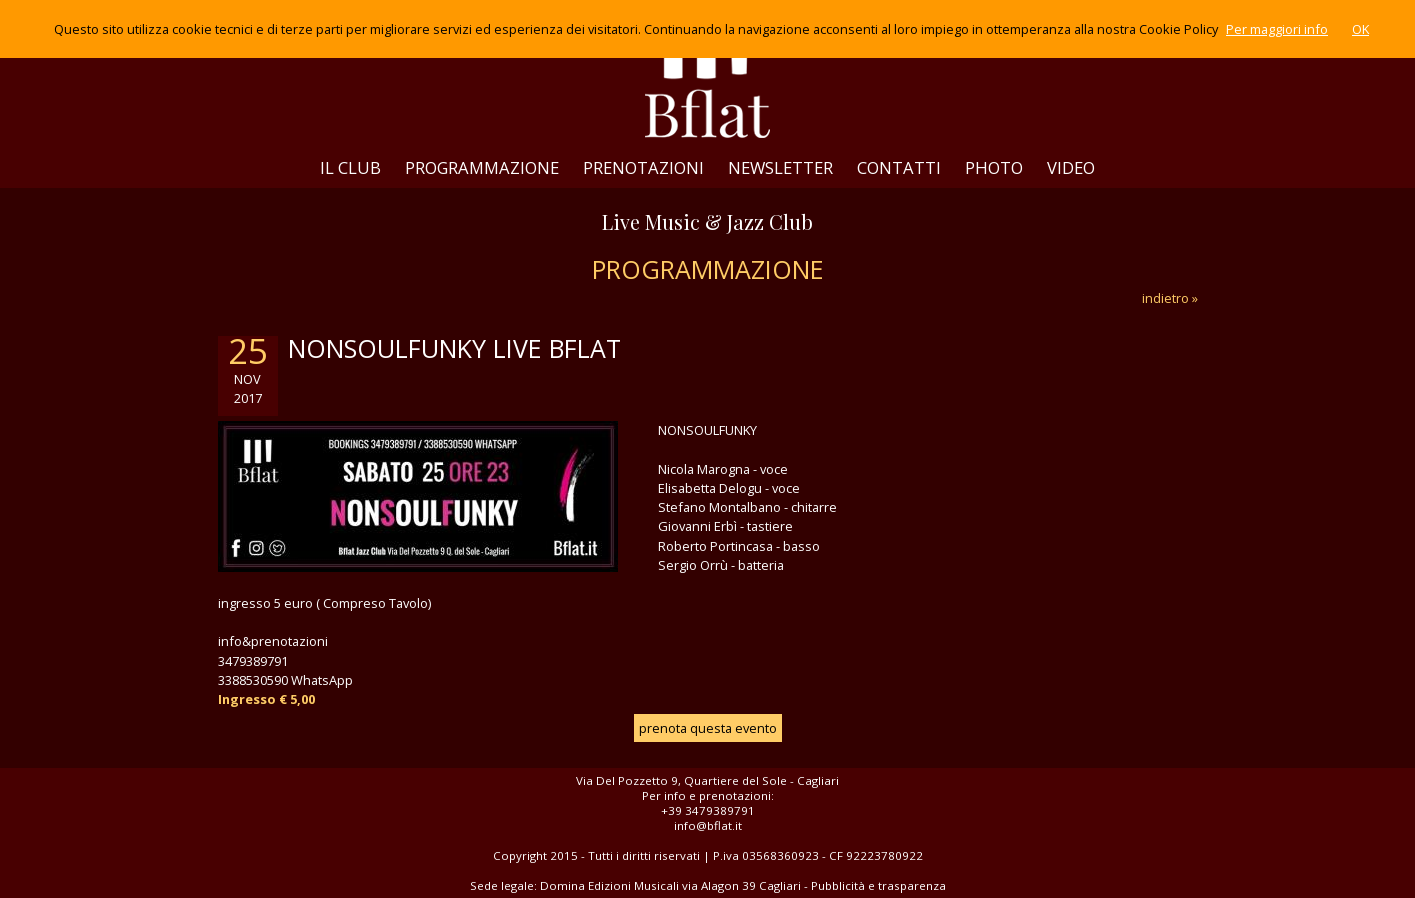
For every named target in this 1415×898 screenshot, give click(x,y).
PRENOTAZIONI (643, 167)
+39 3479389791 (708, 810)
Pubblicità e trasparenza (878, 885)
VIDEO (1071, 167)
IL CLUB (350, 167)
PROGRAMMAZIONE (482, 167)
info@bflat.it (708, 825)
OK (1360, 29)
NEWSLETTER (780, 167)
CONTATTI (899, 167)
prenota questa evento (708, 728)
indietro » (1170, 298)
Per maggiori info (1277, 29)
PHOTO (994, 167)
